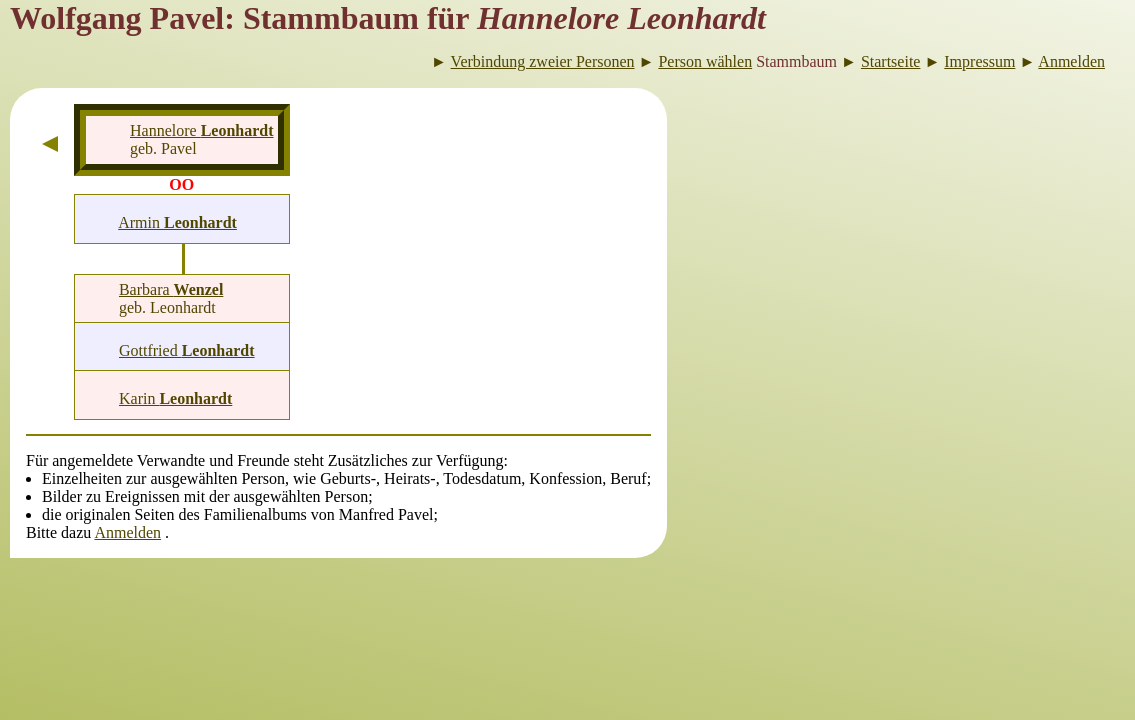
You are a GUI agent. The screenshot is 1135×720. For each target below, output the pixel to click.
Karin (175, 398)
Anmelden (127, 532)
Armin (177, 222)
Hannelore (202, 130)
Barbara (171, 289)
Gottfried (187, 350)
